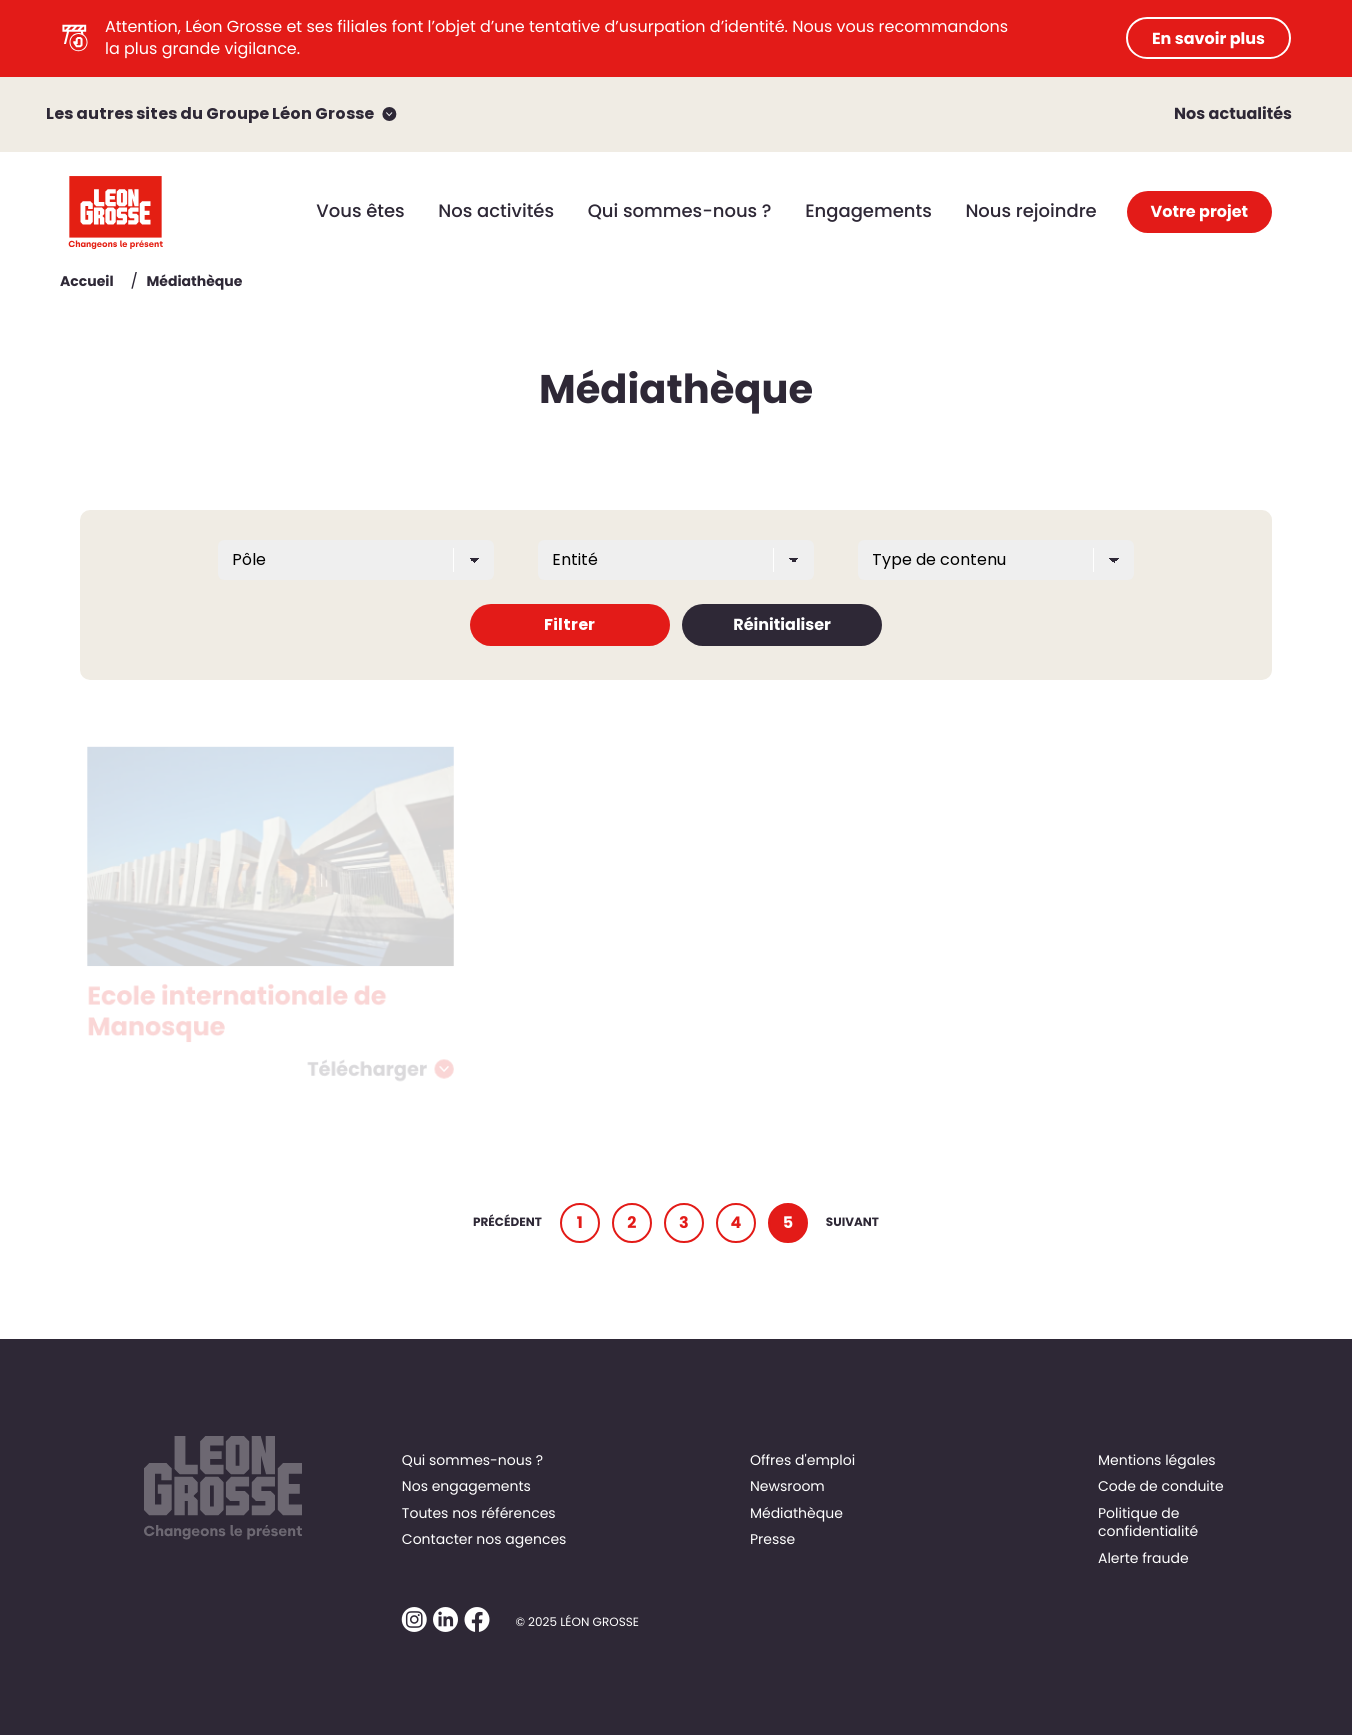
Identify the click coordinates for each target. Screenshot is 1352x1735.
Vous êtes (360, 211)
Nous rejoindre (1030, 211)
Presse (772, 1539)
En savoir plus (1208, 38)
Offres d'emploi (802, 1460)
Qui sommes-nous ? (680, 211)
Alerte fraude (1143, 1558)
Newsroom (787, 1486)
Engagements (868, 211)
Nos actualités (1233, 113)
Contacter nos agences (484, 1539)
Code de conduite (1161, 1486)
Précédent (507, 1222)
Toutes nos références (479, 1513)
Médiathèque (796, 1513)
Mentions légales (1157, 1460)
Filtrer (569, 624)
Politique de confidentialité (1148, 1522)
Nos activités (496, 211)
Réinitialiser (782, 624)
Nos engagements (466, 1486)
